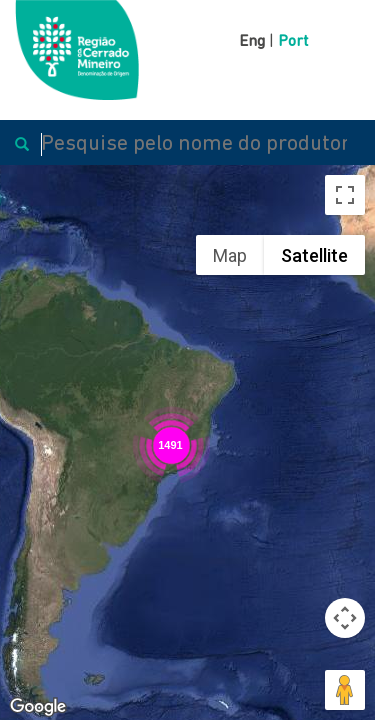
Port (293, 42)
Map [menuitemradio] (230, 255)
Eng (252, 42)
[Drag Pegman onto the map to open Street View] (345, 690)
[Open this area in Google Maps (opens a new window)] (38, 707)
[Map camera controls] (345, 618)
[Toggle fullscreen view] (345, 195)
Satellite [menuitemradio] (314, 255)
